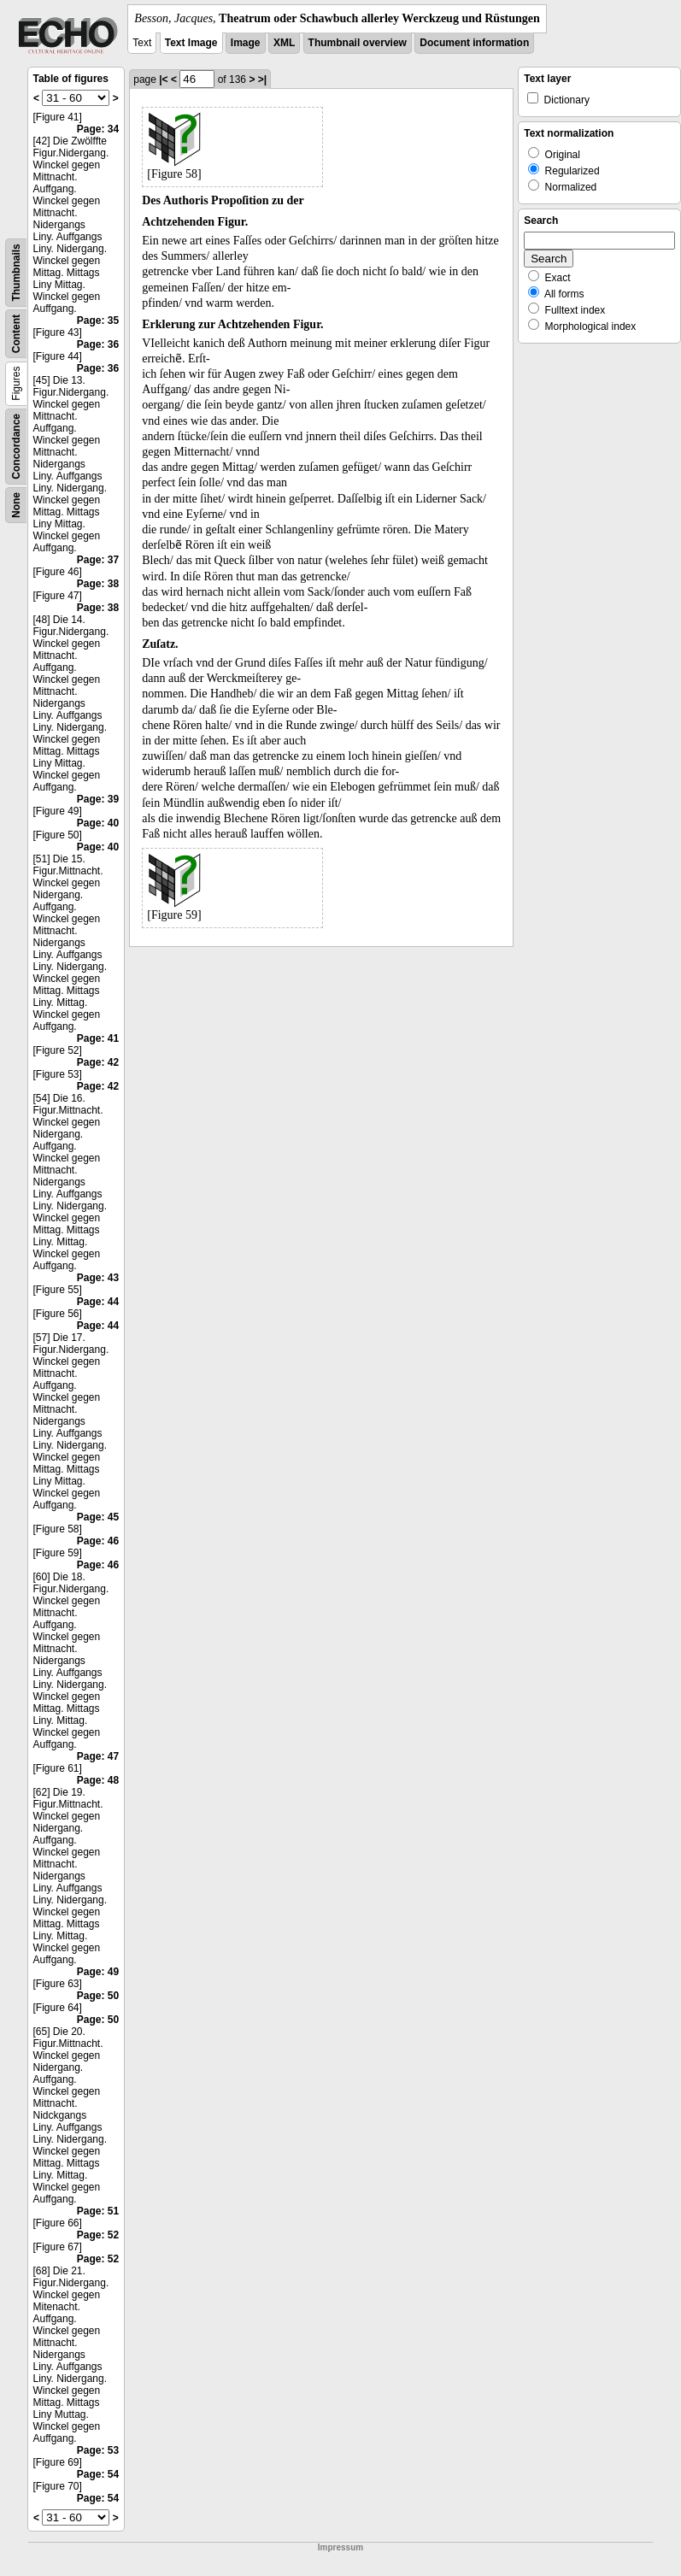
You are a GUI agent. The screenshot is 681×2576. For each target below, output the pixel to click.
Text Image (191, 43)
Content (16, 334)
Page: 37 (98, 560)
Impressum (340, 2547)
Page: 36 (98, 344)
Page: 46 (98, 1541)
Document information (474, 43)
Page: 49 (98, 1972)
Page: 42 (98, 1062)
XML (284, 43)
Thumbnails (16, 272)
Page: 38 (98, 584)
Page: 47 (98, 1756)
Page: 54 (98, 2474)
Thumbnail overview (357, 43)
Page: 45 (98, 1517)
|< (163, 79)
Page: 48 (98, 1780)
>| (262, 79)
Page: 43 (98, 1278)
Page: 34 (98, 129)
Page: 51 (98, 2211)
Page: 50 (98, 1996)
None (16, 505)
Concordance (16, 446)
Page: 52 (98, 2235)
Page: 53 (98, 2450)
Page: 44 (98, 1302)
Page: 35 (98, 320)
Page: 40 (98, 823)
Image (246, 43)
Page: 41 (98, 1038)
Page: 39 (98, 799)
